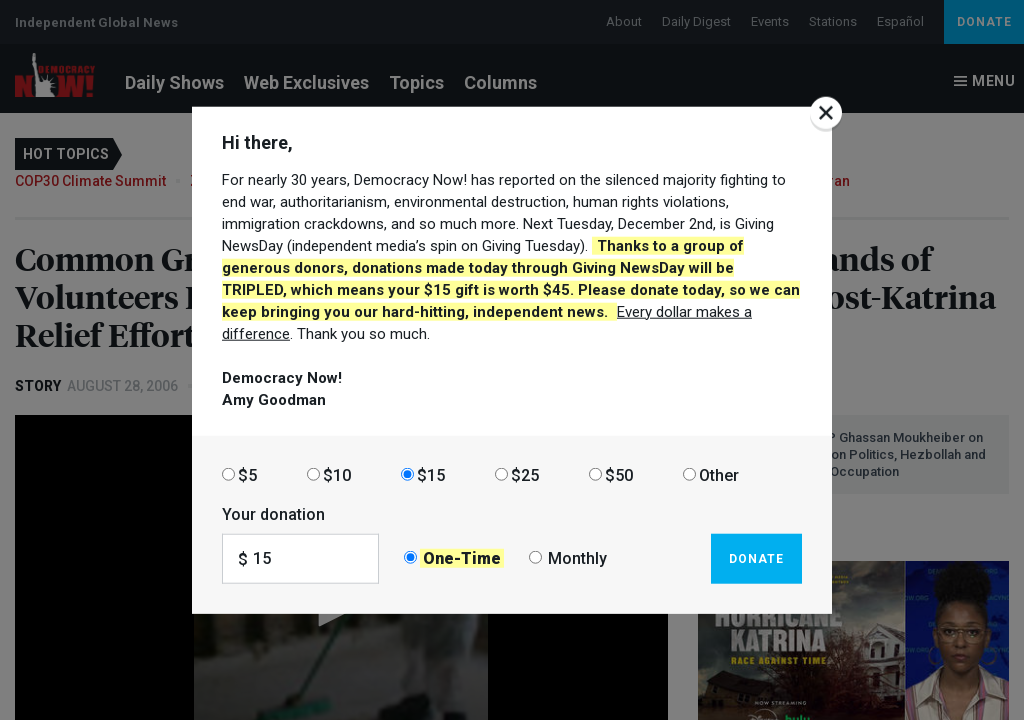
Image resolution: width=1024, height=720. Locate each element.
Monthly (577, 558)
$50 (619, 474)
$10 (337, 474)
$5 (247, 474)
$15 (431, 474)
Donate (756, 558)
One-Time (462, 558)
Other (719, 474)
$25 (525, 474)
